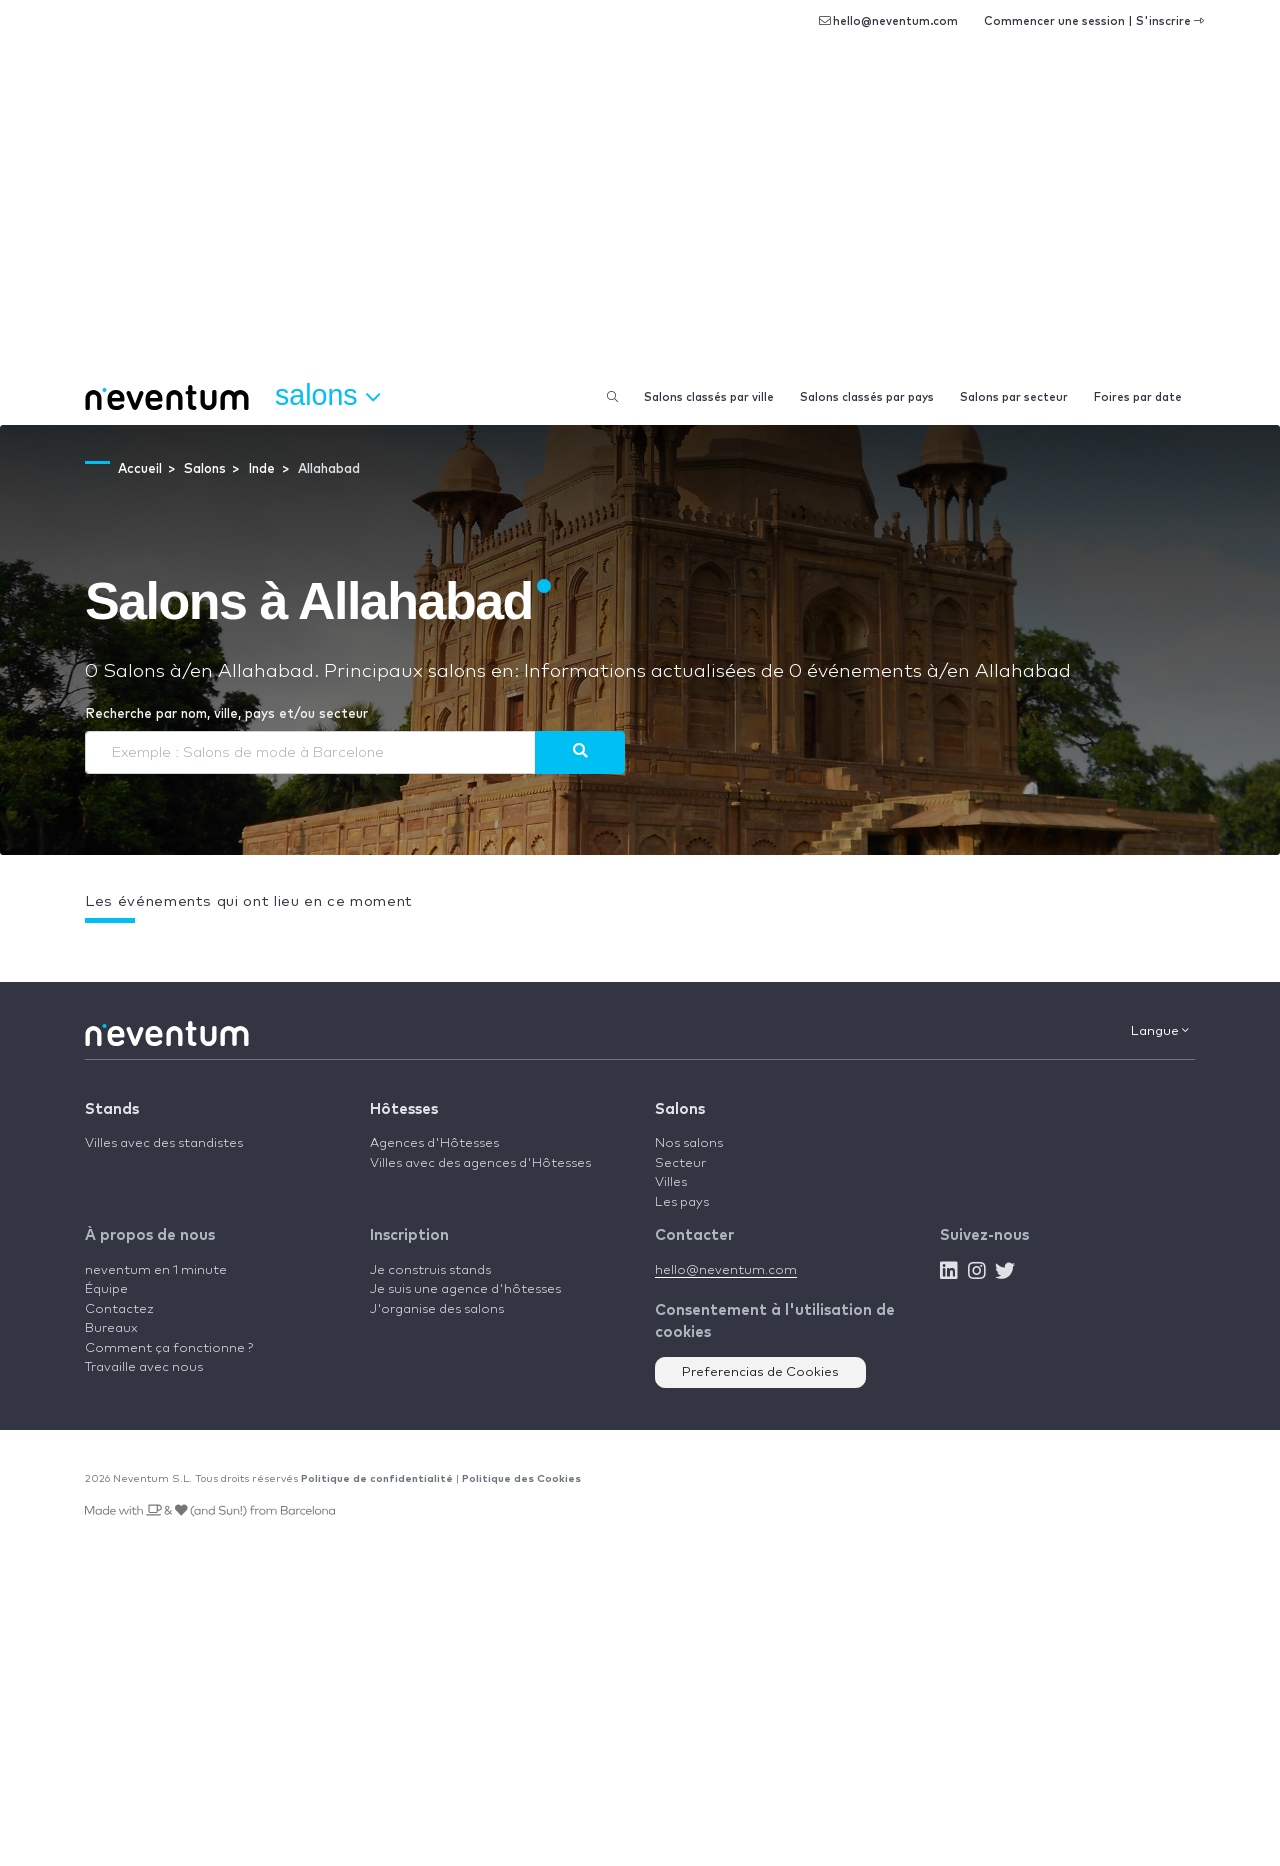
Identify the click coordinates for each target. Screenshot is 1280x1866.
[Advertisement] (640, 220)
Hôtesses (404, 1109)
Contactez (119, 1309)
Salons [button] (327, 396)
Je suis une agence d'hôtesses (465, 1289)
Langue (1160, 1031)
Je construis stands (430, 1270)
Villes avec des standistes (164, 1143)
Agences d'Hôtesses (434, 1143)
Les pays (682, 1202)
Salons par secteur (1014, 397)
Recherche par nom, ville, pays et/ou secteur (226, 714)
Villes (671, 1182)
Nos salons (689, 1143)
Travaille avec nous (144, 1367)
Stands (112, 1109)
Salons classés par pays (867, 397)
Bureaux (111, 1328)
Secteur (680, 1163)
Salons (680, 1109)
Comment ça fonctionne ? (169, 1348)
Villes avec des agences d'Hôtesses (480, 1163)
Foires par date (1138, 397)
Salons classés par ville (709, 397)
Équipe (106, 1289)
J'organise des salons (437, 1309)
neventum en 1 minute (156, 1270)
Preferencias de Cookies (760, 1372)
